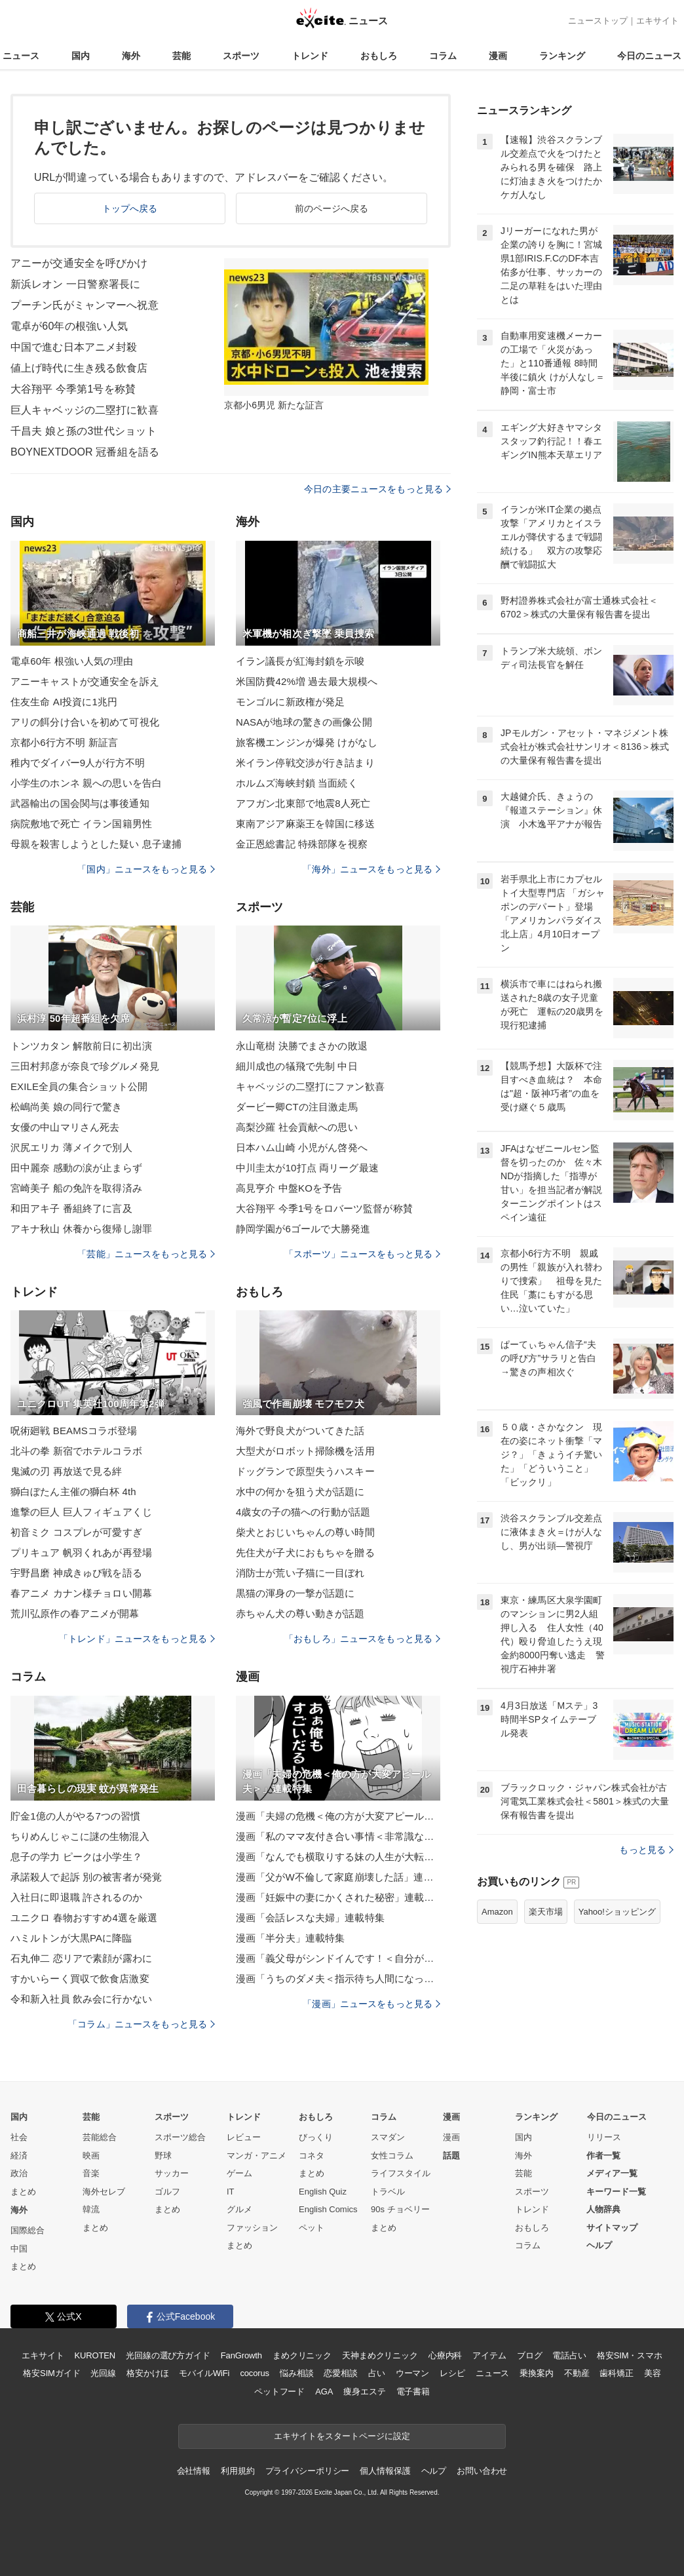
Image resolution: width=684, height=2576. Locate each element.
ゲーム (239, 2173)
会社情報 (193, 2471)
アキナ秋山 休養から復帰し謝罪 (81, 1228)
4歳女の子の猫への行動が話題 (303, 1511)
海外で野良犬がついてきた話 (300, 1430)
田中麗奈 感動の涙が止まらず (76, 1167)
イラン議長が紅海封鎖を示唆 (300, 661)
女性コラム (392, 2155)
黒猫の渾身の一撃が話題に (295, 1593)
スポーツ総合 (180, 2137)
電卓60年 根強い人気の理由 (72, 661)
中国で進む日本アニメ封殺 (73, 347)
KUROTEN (94, 2355)
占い (376, 2373)
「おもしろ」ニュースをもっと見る (362, 1638)
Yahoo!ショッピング (617, 1912)
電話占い (569, 2355)
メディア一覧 (611, 2173)
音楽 (91, 2173)
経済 (19, 2155)
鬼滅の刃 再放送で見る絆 (66, 1471)
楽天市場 (546, 1912)
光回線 (103, 2373)
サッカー (172, 2173)
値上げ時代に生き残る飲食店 (79, 368)
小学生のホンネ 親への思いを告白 (86, 783)
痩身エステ (364, 2391)
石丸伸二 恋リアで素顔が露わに (81, 1958)
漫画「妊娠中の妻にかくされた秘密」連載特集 (338, 1897)
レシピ (452, 2373)
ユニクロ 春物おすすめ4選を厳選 (83, 1917)
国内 (80, 55)
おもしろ (378, 55)
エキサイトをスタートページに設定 (342, 2436)
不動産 (577, 2373)
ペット (311, 2228)
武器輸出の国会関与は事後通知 (79, 803)
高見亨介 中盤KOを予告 (289, 1188)
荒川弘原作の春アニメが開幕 (75, 1613)
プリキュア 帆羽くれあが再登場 (81, 1552)
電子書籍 (413, 2391)
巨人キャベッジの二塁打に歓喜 (84, 410)
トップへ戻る (130, 208)
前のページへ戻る (332, 208)
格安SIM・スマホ (629, 2355)
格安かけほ (147, 2373)
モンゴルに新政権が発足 (290, 701)
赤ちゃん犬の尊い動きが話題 (300, 1613)
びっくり (316, 2137)
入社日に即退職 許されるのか (76, 1897)
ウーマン (412, 2373)
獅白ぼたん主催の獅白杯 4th (73, 1491)
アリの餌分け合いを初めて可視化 (84, 722)
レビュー (244, 2137)
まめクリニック (302, 2355)
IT (231, 2191)
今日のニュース (649, 55)
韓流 (91, 2209)
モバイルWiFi (204, 2373)
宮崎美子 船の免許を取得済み (76, 1188)
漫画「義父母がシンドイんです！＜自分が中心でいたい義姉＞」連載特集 (338, 1958)
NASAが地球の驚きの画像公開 (304, 722)
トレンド (310, 55)
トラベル (388, 2191)
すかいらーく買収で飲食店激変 (79, 1978)
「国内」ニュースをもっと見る (146, 869)
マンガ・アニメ (256, 2155)
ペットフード (279, 2391)
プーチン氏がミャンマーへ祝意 (84, 305)
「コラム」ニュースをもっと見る (141, 2024)
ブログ (529, 2355)
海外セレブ (104, 2191)
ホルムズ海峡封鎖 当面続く (297, 783)
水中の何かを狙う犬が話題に (300, 1491)
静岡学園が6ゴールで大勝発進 (303, 1228)
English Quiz (323, 2191)
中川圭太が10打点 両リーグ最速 (307, 1167)
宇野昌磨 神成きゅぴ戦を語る (76, 1572)
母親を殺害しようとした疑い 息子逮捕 (95, 843)
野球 (163, 2155)
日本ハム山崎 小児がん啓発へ (302, 1147)
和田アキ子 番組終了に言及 (71, 1208)
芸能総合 (100, 2137)
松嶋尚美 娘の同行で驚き (66, 1106)
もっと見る (646, 1849)
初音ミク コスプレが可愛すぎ (76, 1532)
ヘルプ (599, 2245)
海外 (131, 55)
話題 (451, 2155)
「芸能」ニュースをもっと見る (146, 1254)
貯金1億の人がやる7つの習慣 (75, 1816)
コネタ (311, 2155)
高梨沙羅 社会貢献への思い (297, 1127)
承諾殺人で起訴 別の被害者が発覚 (86, 1877)
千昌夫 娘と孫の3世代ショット (83, 431)
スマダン (388, 2137)
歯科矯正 (616, 2373)
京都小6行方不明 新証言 (64, 742)
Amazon (497, 1912)
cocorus (254, 2373)
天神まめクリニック (380, 2355)
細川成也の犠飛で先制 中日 (297, 1066)
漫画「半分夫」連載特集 (290, 1937)
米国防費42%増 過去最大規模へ (306, 681)
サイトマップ (611, 2228)
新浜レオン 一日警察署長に (75, 284)
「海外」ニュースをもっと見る (371, 869)
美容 (652, 2373)
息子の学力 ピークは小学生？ (76, 1856)
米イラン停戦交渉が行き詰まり (305, 762)
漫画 (498, 55)
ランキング (562, 55)
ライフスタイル (400, 2173)
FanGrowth (241, 2355)
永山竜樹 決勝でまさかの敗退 (302, 1045)
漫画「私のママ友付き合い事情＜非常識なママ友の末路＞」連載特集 (338, 1836)
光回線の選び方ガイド (168, 2355)
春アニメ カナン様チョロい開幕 (81, 1593)
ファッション (252, 2228)
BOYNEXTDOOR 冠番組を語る (84, 452)
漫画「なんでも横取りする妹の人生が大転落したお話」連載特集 (338, 1856)
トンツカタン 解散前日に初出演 (81, 1045)
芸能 (181, 55)
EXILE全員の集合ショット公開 (78, 1086)
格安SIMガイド (51, 2373)
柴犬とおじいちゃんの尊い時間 (305, 1532)
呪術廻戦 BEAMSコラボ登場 (73, 1430)
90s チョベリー (400, 2209)
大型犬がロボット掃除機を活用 (305, 1450)
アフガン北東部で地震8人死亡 (303, 803)
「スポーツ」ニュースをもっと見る (362, 1254)
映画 (91, 2155)
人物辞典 (603, 2209)
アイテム (489, 2355)
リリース (604, 2137)
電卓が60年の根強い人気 (69, 326)
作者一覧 (603, 2155)
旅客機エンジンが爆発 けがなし (306, 742)
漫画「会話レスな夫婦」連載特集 (310, 1917)
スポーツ (241, 55)
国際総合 (27, 2230)
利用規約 (237, 2471)
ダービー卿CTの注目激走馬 (297, 1106)
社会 (19, 2137)
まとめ (23, 2191)
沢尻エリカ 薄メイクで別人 (71, 1147)
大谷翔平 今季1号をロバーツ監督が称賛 (324, 1208)
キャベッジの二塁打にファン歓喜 (310, 1086)
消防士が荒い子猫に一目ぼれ (300, 1572)
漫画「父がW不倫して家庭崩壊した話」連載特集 (338, 1877)
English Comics (328, 2209)
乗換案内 (536, 2373)
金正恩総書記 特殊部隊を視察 (302, 843)
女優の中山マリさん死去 (64, 1127)
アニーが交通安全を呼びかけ (79, 263)
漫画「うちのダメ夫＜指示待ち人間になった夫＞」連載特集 (338, 1978)
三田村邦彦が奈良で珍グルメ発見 (84, 1066)
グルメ (239, 2209)
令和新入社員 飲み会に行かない (81, 1998)
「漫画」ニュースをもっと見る (371, 2004)
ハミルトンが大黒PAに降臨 (71, 1937)
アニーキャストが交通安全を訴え (84, 681)
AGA (324, 2391)
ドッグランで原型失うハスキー (305, 1471)
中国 (19, 2249)
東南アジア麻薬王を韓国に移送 (305, 823)
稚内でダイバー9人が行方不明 (77, 762)
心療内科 (445, 2355)
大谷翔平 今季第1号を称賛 (73, 389)
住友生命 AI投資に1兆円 (63, 701)
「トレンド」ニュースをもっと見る (137, 1638)
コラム (443, 55)
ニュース (21, 55)
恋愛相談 (340, 2373)
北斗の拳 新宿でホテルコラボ (76, 1450)
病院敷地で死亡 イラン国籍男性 (81, 823)
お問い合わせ (482, 2471)
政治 (19, 2173)
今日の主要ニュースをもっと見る (377, 489)
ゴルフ (167, 2191)
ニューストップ (598, 21)
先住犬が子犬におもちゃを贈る (305, 1552)
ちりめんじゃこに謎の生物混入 (79, 1836)
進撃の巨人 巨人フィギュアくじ (81, 1511)
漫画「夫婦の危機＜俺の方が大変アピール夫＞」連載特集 (338, 1816)
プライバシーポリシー (307, 2471)
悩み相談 (296, 2373)
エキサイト (657, 21)
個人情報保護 (385, 2471)
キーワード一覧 (616, 2191)
